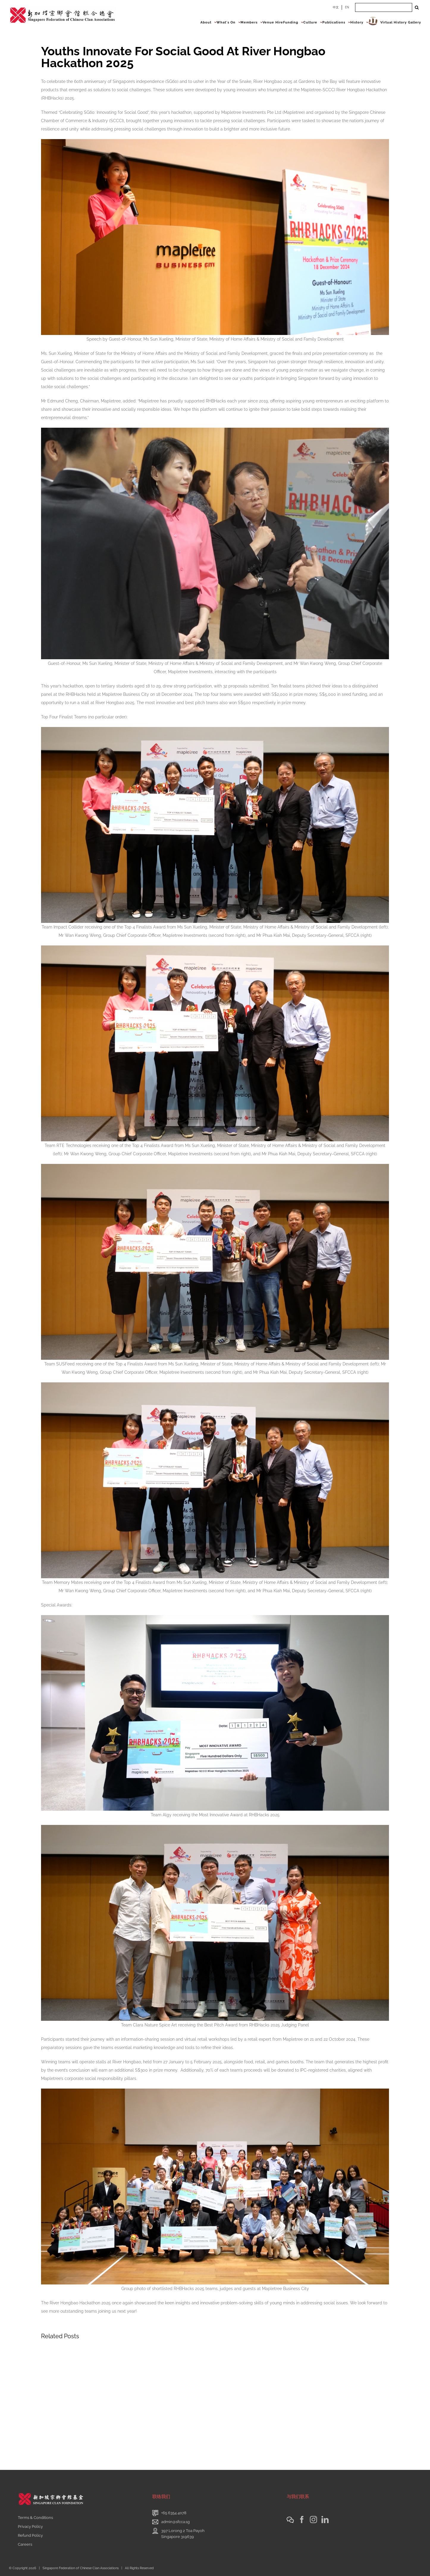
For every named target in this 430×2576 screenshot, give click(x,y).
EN (347, 7)
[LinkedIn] (325, 2519)
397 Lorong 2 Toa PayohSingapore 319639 (183, 2533)
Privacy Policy (30, 2526)
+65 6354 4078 (173, 2513)
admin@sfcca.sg (175, 2522)
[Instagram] (313, 2519)
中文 (336, 7)
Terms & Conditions (35, 2517)
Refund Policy (30, 2535)
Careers (25, 2544)
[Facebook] (301, 2519)
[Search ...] (383, 7)
